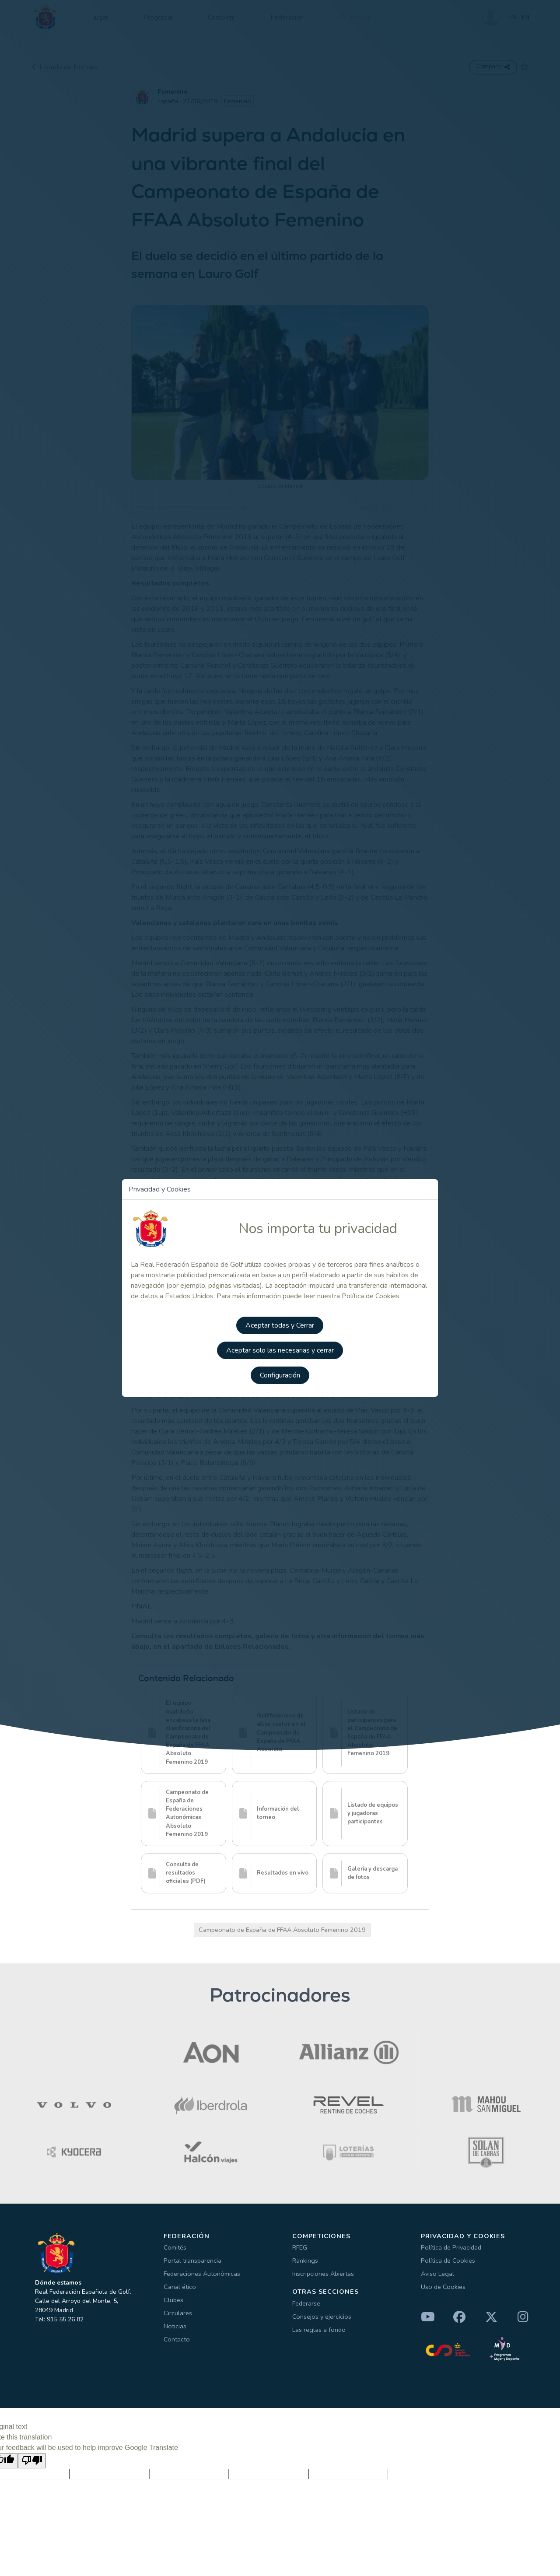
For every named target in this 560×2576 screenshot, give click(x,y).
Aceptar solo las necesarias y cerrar (280, 1352)
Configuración (280, 1376)
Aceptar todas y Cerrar (280, 1327)
